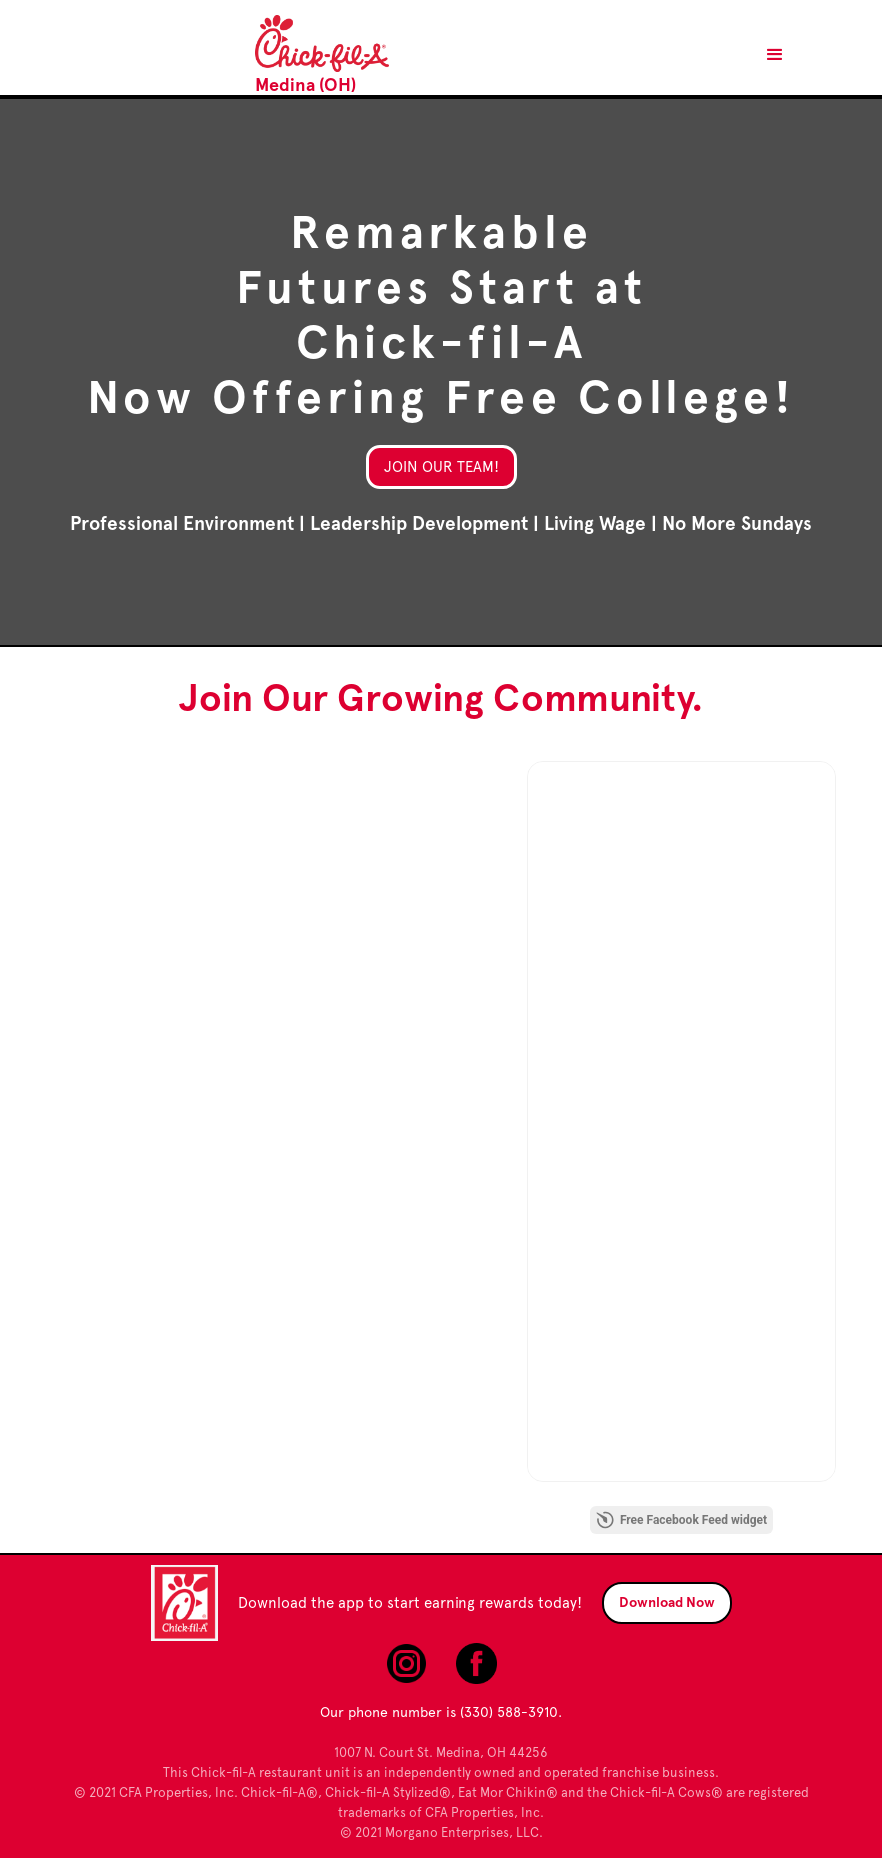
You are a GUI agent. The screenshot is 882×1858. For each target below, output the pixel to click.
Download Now (667, 1602)
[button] (775, 55)
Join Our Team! (441, 467)
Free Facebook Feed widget (681, 1520)
